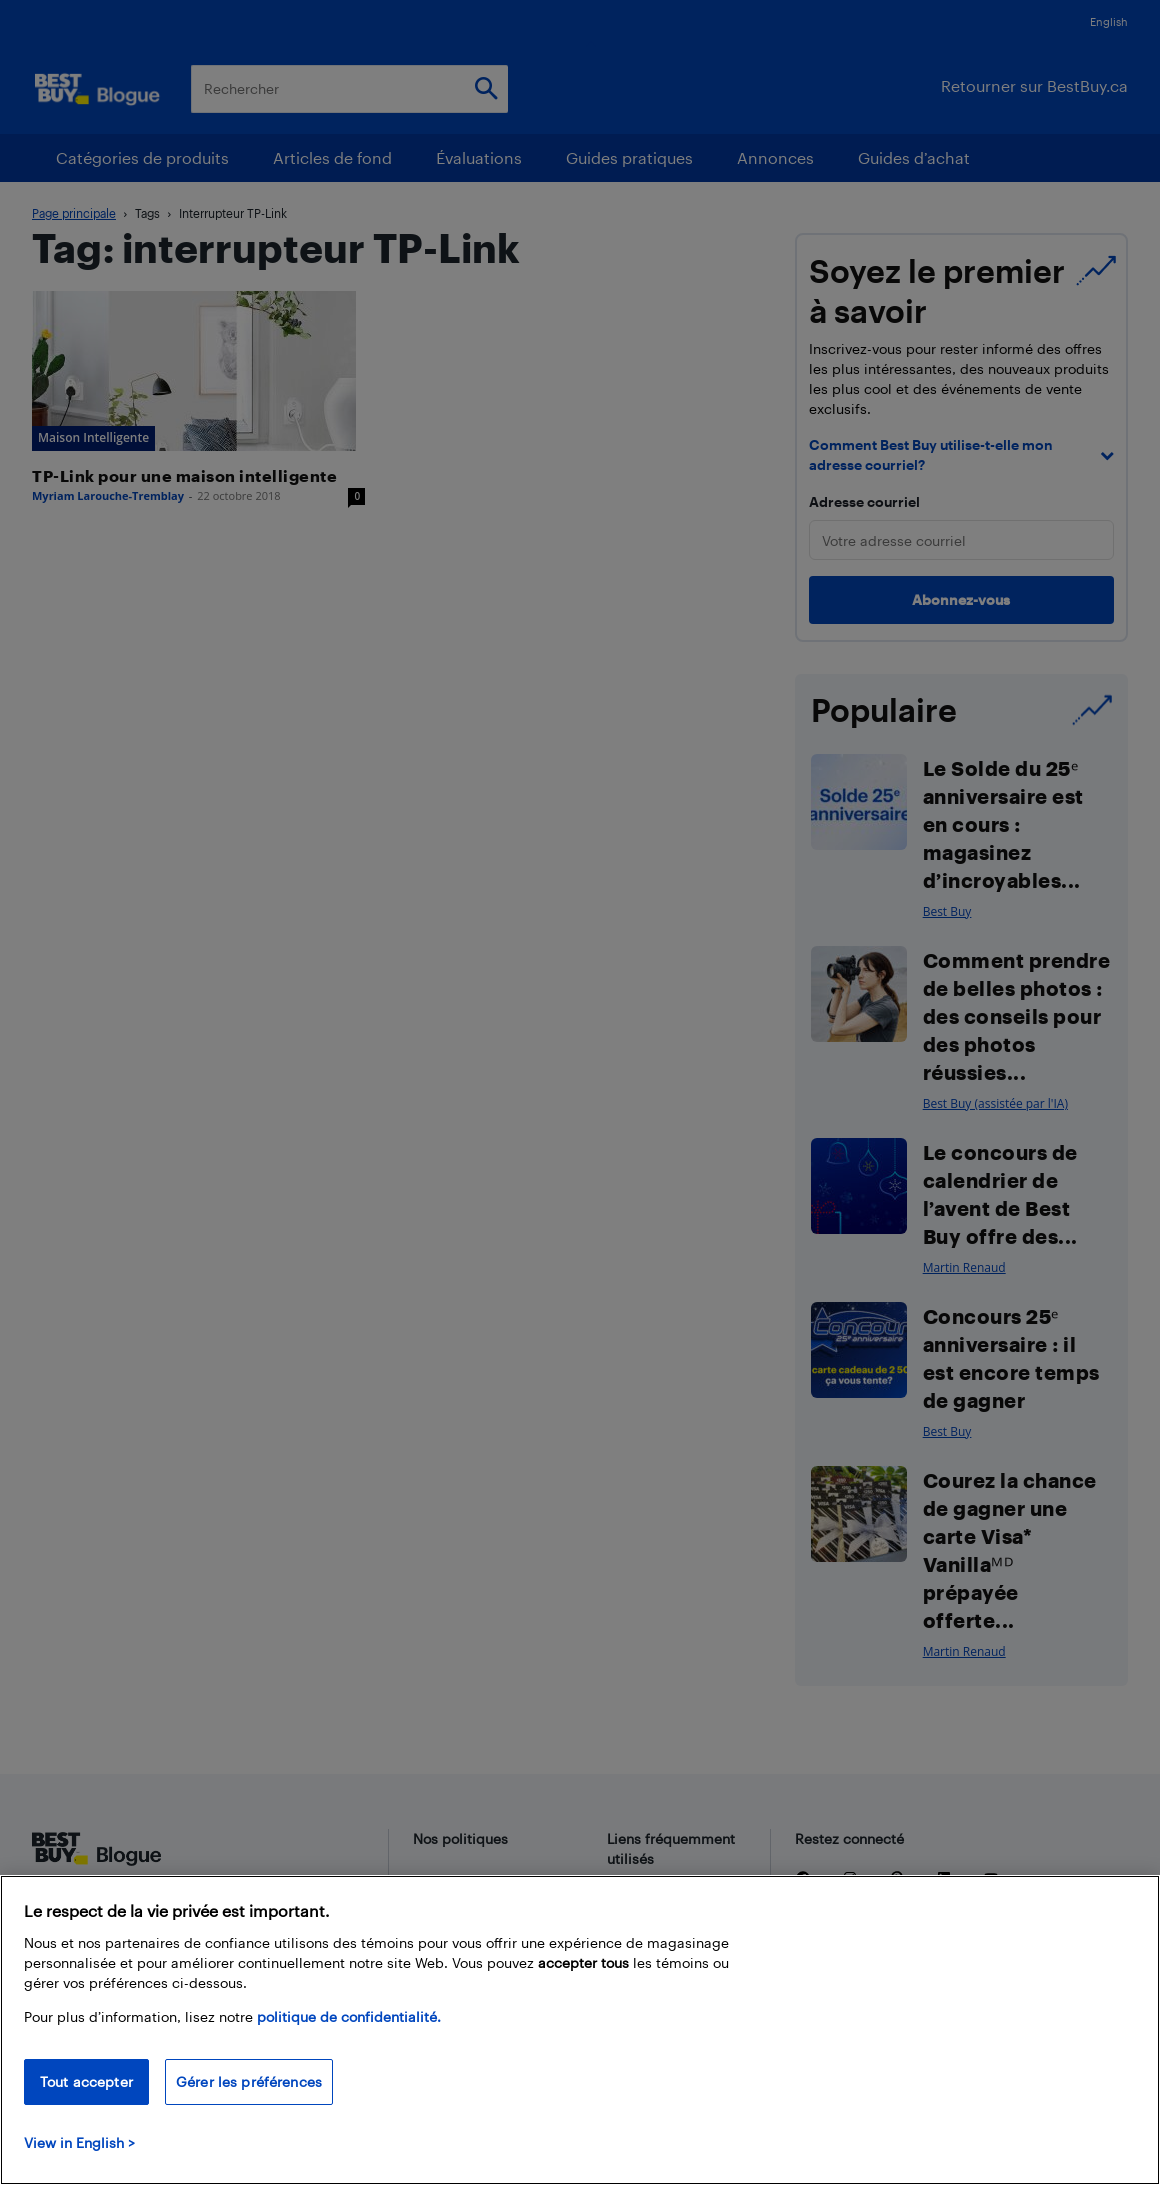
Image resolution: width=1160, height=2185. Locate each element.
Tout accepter (86, 2081)
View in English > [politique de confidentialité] (79, 2142)
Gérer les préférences (249, 2081)
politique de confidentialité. (349, 2016)
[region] (580, 2030)
